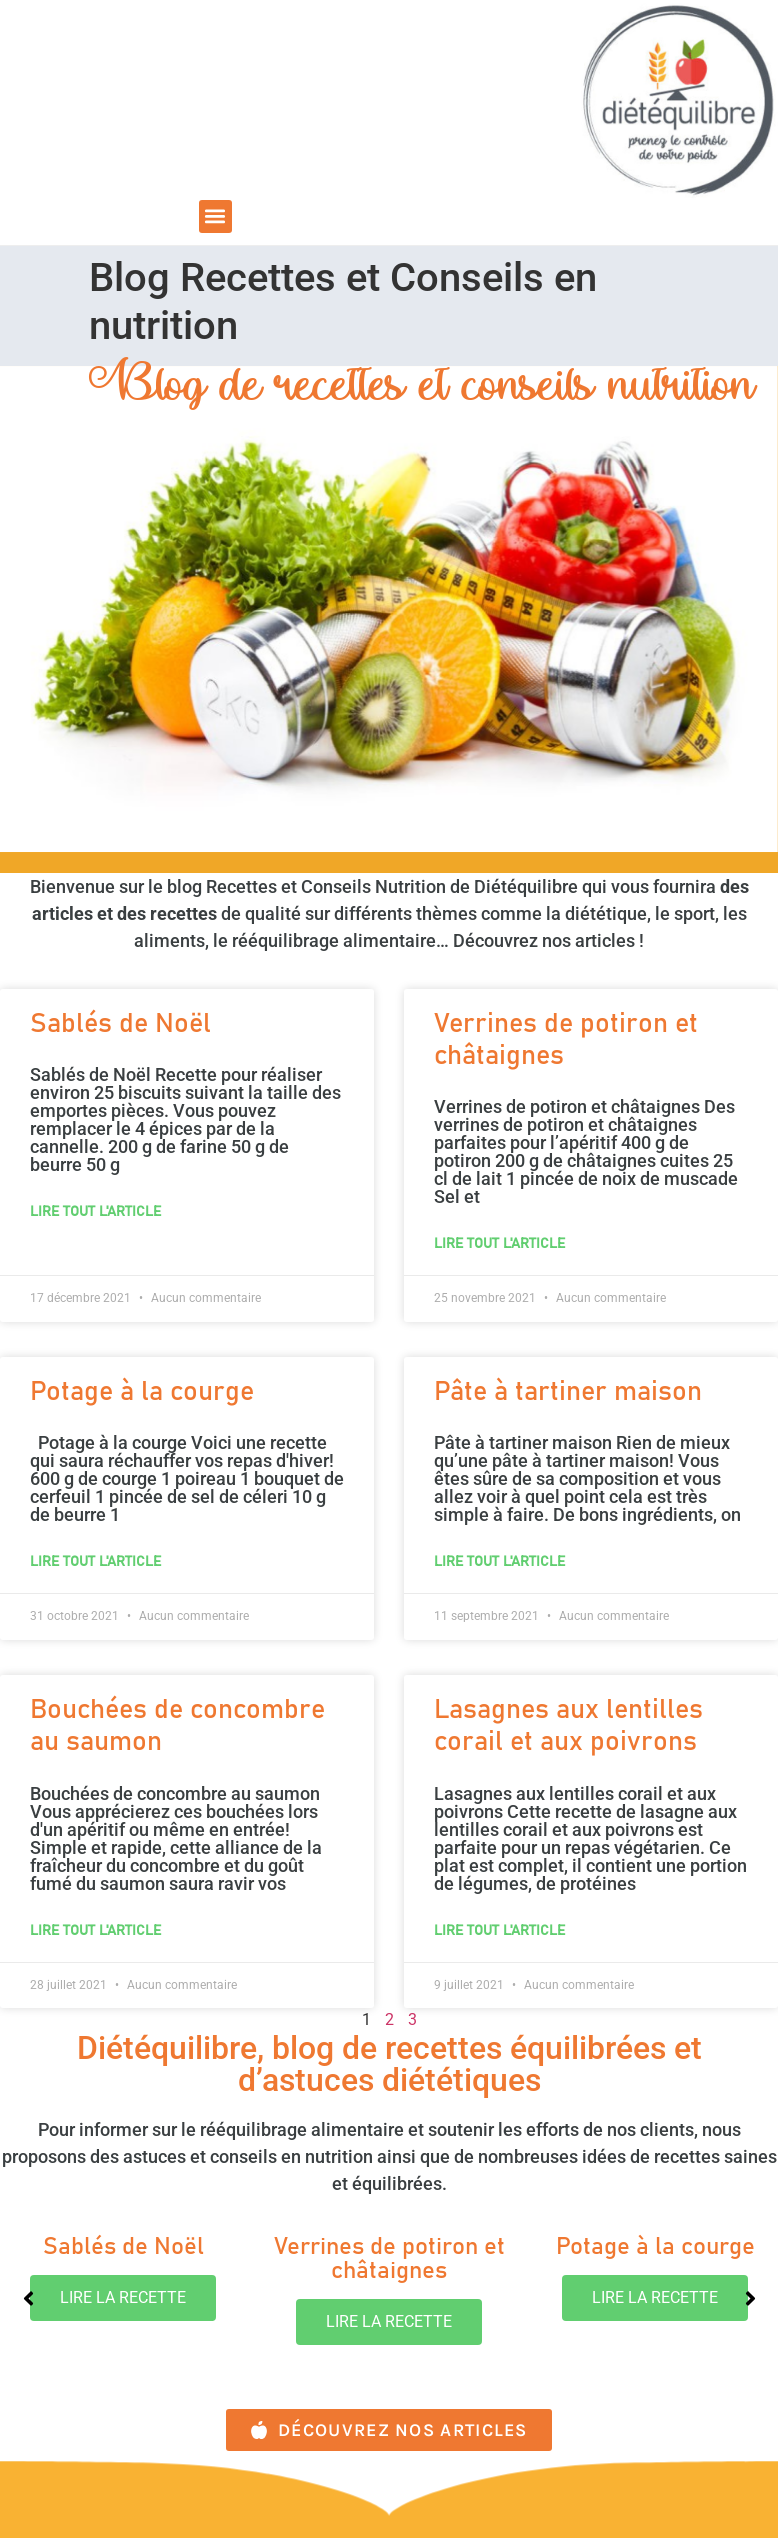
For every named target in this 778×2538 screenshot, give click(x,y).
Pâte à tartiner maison (568, 1392)
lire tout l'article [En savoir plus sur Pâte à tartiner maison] (499, 1562)
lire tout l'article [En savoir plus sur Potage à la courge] (95, 1562)
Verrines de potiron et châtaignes (389, 2259)
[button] (215, 216)
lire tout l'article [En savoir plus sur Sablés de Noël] (95, 1212)
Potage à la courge (142, 1392)
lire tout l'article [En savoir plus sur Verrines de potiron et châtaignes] (499, 1244)
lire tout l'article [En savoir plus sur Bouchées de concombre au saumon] (95, 1931)
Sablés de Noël (120, 1024)
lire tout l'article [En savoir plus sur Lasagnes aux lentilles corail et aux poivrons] (499, 1931)
